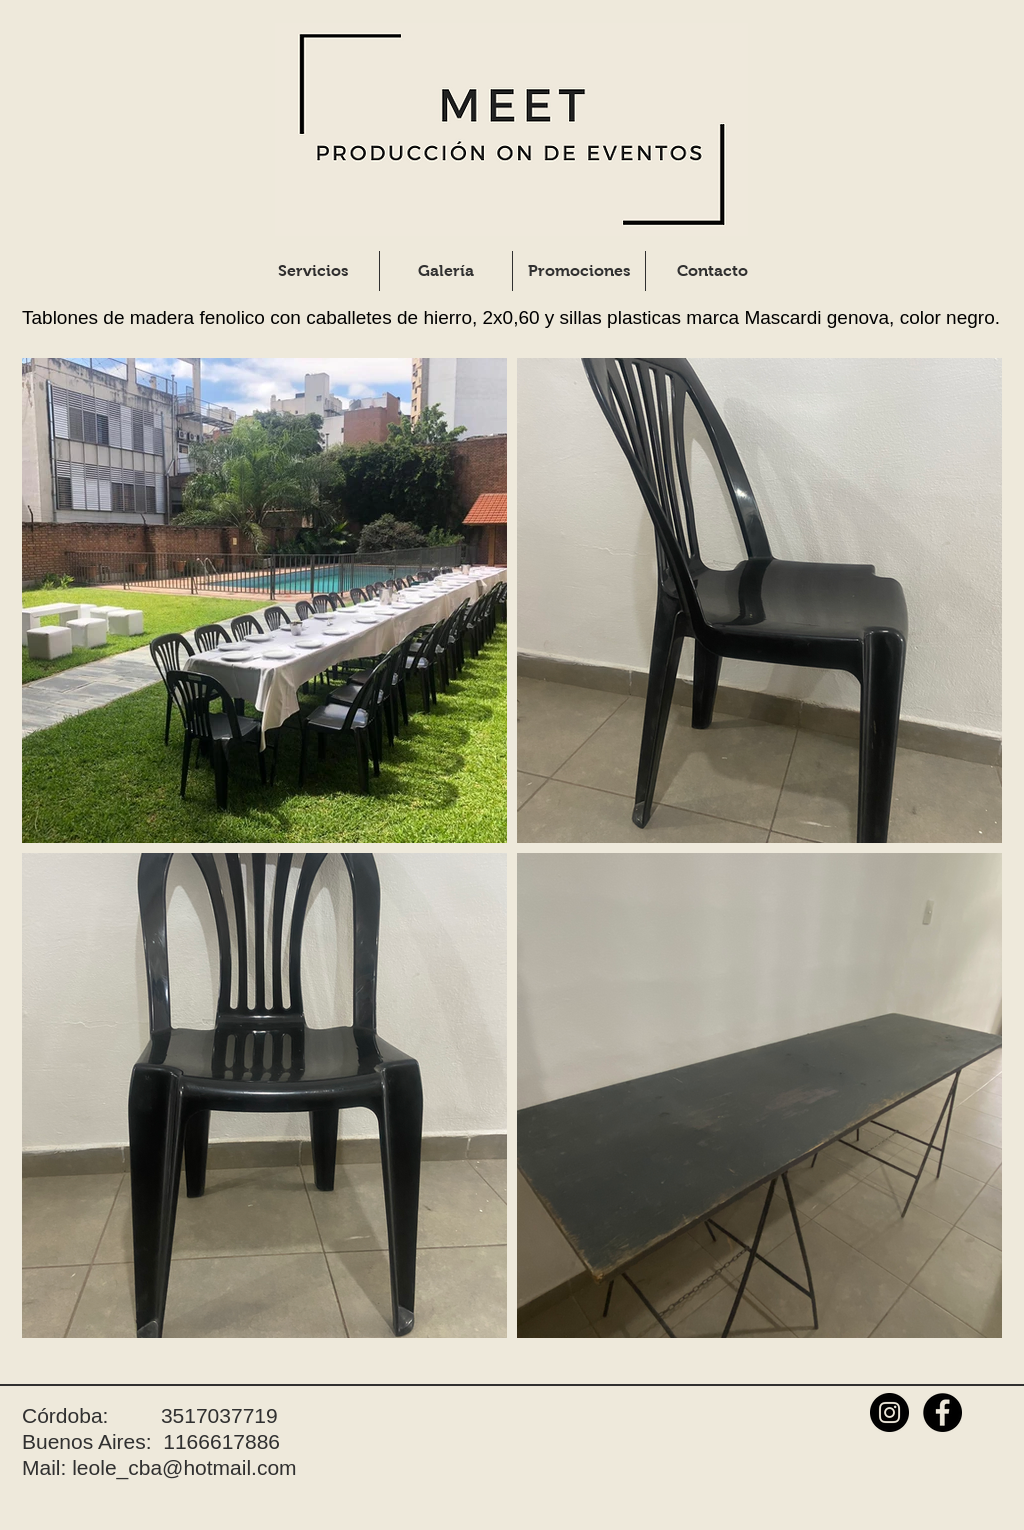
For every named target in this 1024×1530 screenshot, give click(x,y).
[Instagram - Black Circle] (889, 1412)
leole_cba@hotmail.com (184, 1467)
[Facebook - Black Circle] (942, 1412)
